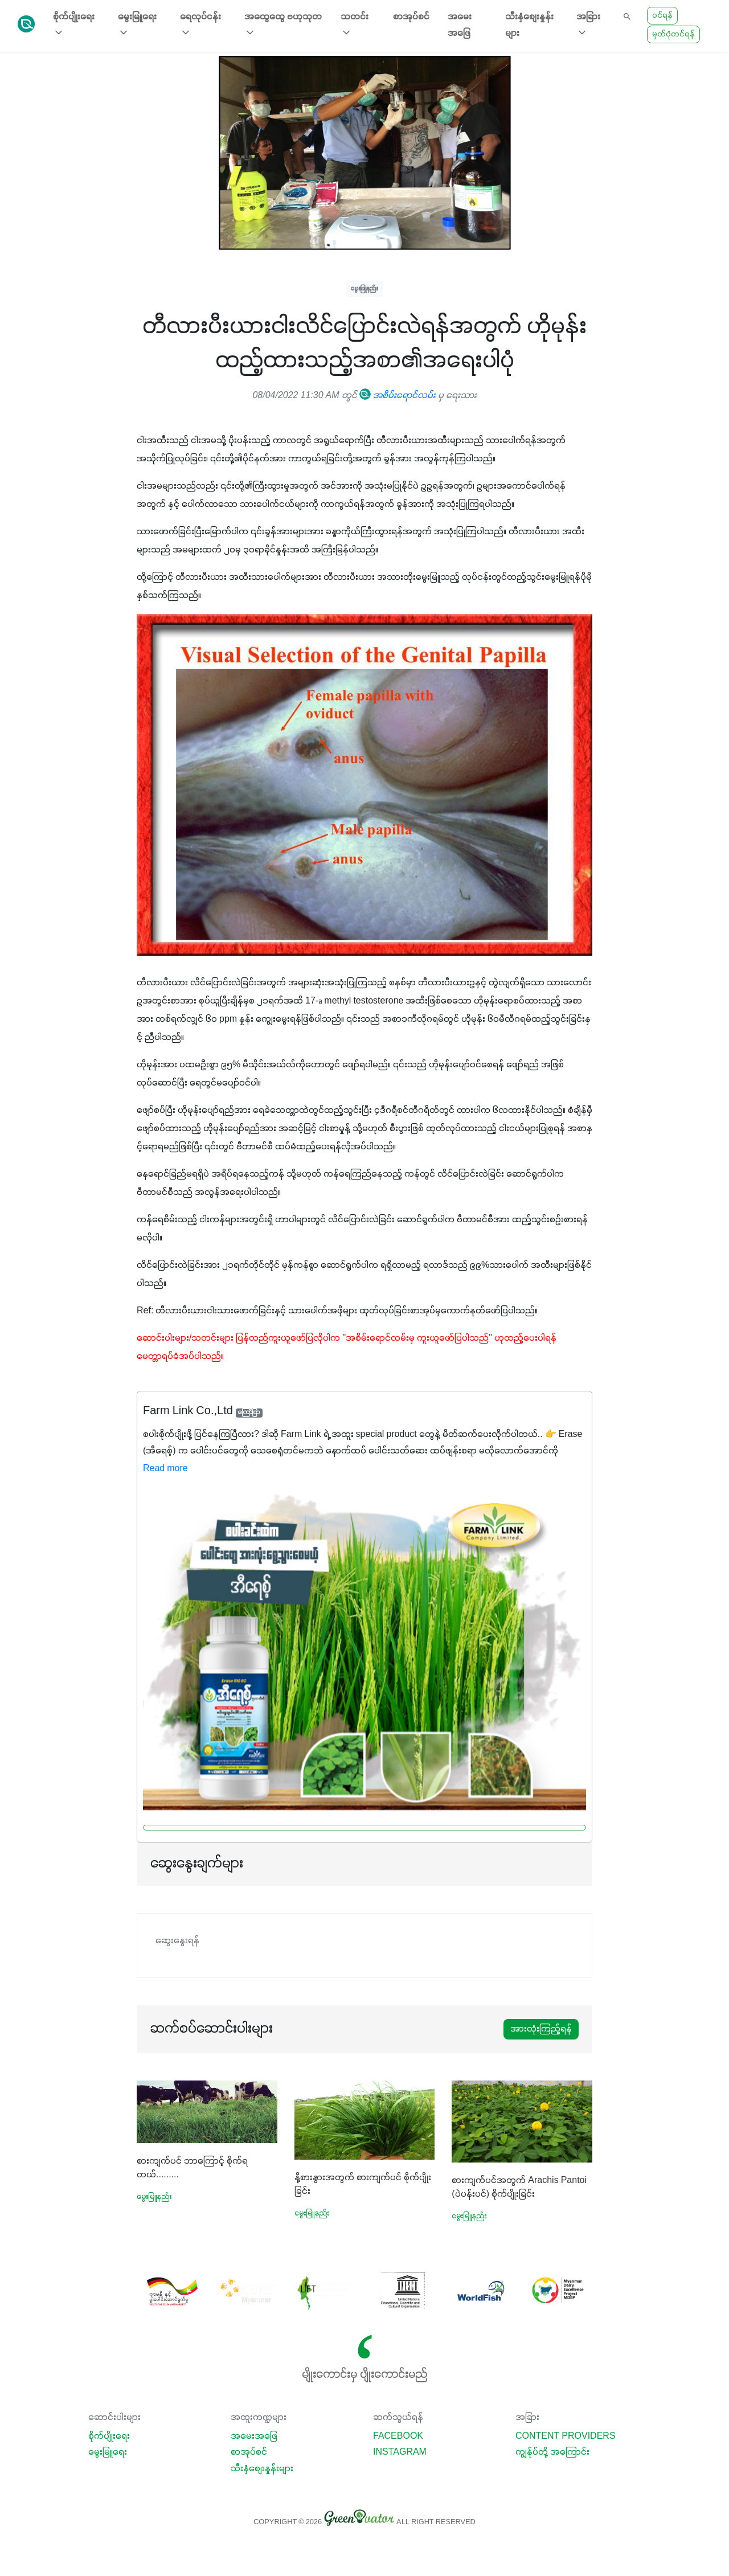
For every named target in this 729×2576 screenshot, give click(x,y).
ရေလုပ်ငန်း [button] (200, 25)
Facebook (398, 2436)
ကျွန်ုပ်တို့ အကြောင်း (552, 2452)
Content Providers (565, 2436)
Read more (165, 1469)
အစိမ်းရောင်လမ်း (397, 396)
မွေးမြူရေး (107, 2452)
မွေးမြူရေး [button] (137, 25)
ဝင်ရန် (662, 16)
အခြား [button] (588, 25)
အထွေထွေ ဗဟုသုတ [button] (283, 25)
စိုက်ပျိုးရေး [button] (74, 25)
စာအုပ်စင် (411, 17)
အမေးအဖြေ (460, 25)
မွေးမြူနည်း (364, 288)
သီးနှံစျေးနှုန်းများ (529, 25)
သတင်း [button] (354, 25)
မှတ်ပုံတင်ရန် (673, 34)
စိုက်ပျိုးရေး (109, 2436)
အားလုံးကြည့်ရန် (541, 2029)
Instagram (400, 2452)
